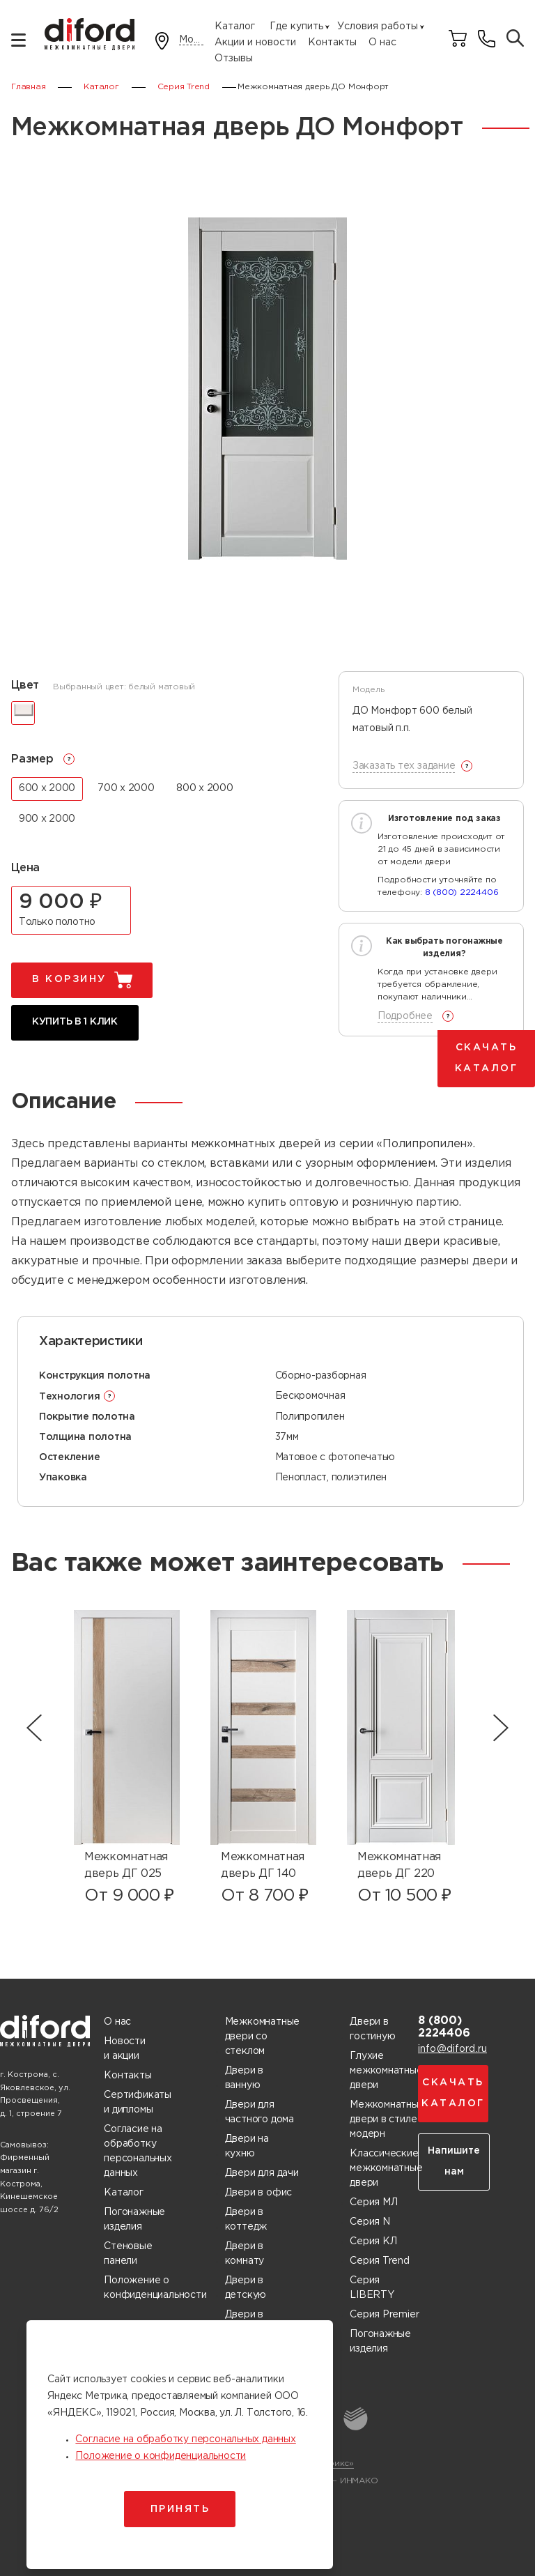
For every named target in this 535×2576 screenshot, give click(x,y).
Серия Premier (384, 2314)
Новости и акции (125, 2048)
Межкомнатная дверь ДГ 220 (399, 1865)
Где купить (296, 26)
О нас (382, 42)
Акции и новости (255, 42)
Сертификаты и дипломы (137, 2102)
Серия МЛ (373, 2202)
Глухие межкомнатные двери (386, 2071)
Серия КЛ (373, 2241)
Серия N (370, 2222)
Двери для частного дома (259, 2112)
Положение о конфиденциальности (155, 2287)
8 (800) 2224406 (462, 892)
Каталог (235, 26)
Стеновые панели (128, 2253)
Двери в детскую (246, 2287)
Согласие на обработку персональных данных (137, 2151)
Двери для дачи (262, 2173)
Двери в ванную (244, 2078)
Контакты (332, 42)
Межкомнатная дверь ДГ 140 (262, 1865)
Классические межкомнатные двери (386, 2168)
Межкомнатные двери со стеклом (262, 2036)
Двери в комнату (245, 2253)
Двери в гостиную (372, 2029)
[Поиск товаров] (515, 39)
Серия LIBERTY (372, 2287)
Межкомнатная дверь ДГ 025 (126, 1865)
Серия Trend (380, 2261)
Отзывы (234, 58)
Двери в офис (258, 2192)
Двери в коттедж (246, 2219)
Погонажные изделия (134, 2219)
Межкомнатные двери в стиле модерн (387, 2119)
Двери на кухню (247, 2146)
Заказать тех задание (404, 766)
